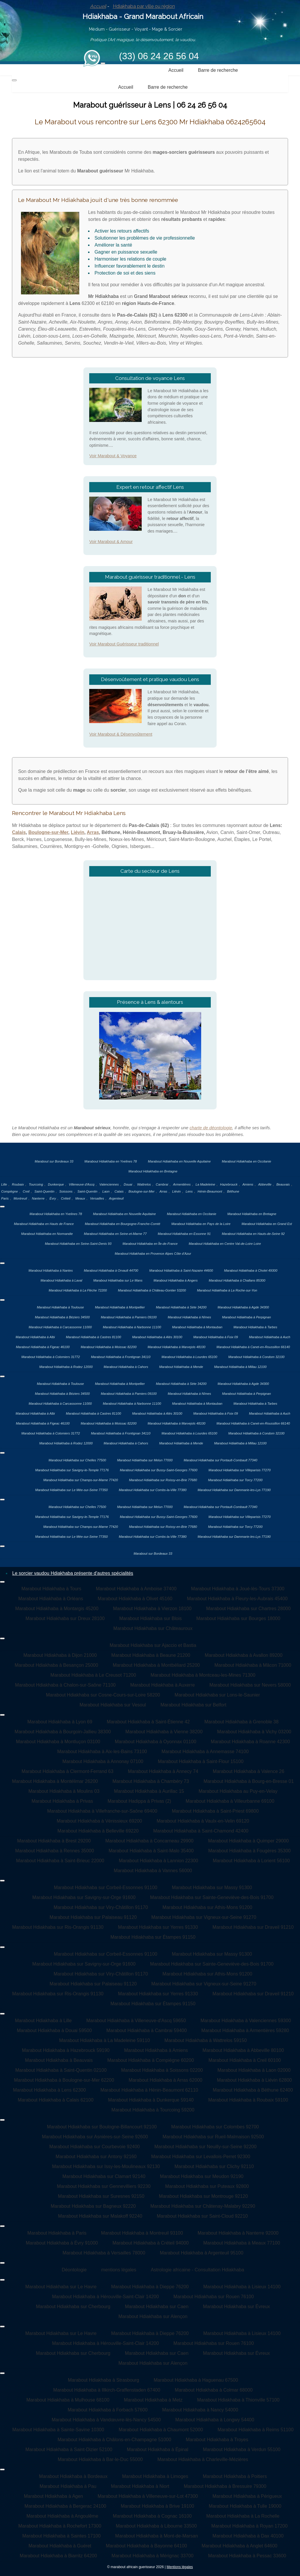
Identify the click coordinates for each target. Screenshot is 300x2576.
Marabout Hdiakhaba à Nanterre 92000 (238, 2233)
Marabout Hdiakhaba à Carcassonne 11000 (60, 1327)
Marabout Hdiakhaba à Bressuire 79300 (225, 2486)
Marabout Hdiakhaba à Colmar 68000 (214, 2389)
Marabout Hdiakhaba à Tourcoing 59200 (152, 2109)
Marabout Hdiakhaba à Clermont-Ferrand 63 (67, 1771)
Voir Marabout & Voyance (112, 455)
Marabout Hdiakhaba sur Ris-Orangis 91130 (57, 1927)
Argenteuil (116, 1198)
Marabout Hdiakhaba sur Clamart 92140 (103, 2176)
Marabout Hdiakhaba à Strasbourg (103, 2380)
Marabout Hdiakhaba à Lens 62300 (49, 2090)
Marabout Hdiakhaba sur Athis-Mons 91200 (207, 1907)
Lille (4, 1184)
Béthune (233, 1191)
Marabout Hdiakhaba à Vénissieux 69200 (99, 1820)
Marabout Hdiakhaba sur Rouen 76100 (213, 2296)
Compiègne (9, 1191)
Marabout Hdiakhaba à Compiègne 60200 (150, 2060)
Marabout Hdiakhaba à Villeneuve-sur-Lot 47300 (148, 2496)
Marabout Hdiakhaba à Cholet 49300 (250, 1270)
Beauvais (283, 1184)
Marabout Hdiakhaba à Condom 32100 (256, 1357)
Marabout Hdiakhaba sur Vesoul (113, 1704)
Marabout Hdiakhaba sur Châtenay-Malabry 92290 (202, 2206)
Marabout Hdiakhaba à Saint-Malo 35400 (151, 1850)
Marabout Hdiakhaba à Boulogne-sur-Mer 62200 (64, 2080)
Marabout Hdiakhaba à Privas (62, 1801)
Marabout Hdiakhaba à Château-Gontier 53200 (152, 1290)
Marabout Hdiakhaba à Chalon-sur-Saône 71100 (65, 1685)
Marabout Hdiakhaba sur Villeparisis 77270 (239, 1470)
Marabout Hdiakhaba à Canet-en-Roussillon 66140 (253, 1347)
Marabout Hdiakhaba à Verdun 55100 (241, 2449)
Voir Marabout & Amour (111, 541)
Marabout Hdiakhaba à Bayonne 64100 (146, 2545)
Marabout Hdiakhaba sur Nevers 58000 (250, 1685)
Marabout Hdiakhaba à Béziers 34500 (62, 1317)
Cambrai (162, 1184)
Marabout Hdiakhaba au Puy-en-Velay (238, 1791)
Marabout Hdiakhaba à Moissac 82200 (109, 1347)
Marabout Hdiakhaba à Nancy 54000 (200, 2409)
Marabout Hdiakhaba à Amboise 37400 (136, 1588)
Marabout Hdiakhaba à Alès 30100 (157, 1337)
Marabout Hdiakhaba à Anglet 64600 (239, 2545)
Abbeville (264, 1184)
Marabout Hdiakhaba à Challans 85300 (237, 1280)
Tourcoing (36, 1184)
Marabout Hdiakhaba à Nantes (51, 1270)
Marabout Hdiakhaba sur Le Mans (118, 1280)
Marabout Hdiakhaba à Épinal (157, 2449)
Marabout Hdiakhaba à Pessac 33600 (247, 2555)
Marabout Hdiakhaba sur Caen (156, 2306)
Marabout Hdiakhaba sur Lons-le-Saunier (217, 1694)
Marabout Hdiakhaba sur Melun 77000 (145, 1460)
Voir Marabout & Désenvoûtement (120, 734)
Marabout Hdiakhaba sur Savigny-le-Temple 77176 (72, 1470)
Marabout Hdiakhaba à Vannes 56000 (153, 1870)
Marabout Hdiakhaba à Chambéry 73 (151, 1781)
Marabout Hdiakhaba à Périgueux (247, 2496)
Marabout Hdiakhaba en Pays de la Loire (201, 1224)
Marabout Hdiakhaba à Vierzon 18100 (152, 1608)
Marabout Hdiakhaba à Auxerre (162, 1685)
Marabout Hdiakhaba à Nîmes (189, 1317)
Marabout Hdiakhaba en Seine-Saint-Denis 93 (78, 1243)
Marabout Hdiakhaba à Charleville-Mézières (202, 2459)
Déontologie (74, 2269)
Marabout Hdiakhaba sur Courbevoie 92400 (94, 2146)
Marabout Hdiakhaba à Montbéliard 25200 (156, 1665)
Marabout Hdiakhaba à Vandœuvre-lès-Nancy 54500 (106, 2419)
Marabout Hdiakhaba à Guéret (60, 2545)
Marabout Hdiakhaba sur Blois (150, 1618)
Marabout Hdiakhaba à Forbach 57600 (108, 2409)
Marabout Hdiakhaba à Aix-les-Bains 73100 (102, 1751)
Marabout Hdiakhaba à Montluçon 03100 (58, 1741)
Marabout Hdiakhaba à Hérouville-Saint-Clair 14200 (105, 2296)
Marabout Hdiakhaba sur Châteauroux (152, 1628)
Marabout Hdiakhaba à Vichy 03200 (254, 1731)
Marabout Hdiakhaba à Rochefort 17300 (59, 2525)
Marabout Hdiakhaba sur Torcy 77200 (235, 1480)
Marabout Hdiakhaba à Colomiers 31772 (50, 1357)
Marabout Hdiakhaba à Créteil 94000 (151, 2242)
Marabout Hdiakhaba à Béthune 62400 (253, 2090)
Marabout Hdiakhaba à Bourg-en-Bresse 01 (248, 1781)
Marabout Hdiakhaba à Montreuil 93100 (142, 2233)
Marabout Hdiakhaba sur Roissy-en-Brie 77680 (163, 1480)
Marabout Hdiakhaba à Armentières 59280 (245, 2030)
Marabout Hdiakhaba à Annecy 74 (163, 1771)
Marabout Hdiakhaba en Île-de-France (150, 1243)
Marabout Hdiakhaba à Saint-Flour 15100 (201, 1761)
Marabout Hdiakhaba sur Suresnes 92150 (101, 2196)
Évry (53, 1198)
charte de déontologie (211, 1127)
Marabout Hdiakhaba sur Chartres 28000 (248, 1608)
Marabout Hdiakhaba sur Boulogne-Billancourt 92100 (102, 2126)
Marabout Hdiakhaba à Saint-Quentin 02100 (60, 2070)
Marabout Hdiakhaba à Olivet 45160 (135, 1598)
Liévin (77, 832)
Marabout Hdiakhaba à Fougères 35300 (249, 1850)
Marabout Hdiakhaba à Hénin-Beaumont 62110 (149, 2090)
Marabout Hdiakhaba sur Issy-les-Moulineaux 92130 (106, 2166)
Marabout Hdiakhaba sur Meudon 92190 (201, 2176)
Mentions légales (180, 2567)
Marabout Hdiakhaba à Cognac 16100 (152, 2516)
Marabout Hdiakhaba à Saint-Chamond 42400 (200, 1830)
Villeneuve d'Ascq (81, 1184)
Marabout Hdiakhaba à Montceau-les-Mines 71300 (203, 1675)
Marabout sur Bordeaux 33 (54, 1161)
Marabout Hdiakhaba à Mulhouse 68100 (67, 2399)
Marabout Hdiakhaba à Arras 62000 (165, 2080)
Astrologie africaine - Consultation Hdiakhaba (197, 2269)
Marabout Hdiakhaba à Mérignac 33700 (153, 2555)
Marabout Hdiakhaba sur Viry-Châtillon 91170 (101, 1907)
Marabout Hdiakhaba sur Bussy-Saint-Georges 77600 (158, 1470)
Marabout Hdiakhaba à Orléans (50, 1598)
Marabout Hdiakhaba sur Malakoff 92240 (100, 2216)
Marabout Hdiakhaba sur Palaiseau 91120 (93, 1917)
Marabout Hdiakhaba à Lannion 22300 (158, 1860)
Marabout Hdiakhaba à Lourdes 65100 (189, 1357)
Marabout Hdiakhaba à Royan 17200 (249, 2525)
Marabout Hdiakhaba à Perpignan (246, 1317)
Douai (128, 1184)
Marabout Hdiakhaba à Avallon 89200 (244, 1655)
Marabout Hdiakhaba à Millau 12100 (240, 1367)
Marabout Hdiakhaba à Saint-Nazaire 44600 (181, 1270)
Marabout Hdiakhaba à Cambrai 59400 (146, 2030)
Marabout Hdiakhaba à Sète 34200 (181, 1307)
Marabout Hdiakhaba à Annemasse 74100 (205, 1751)
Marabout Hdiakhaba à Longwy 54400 (214, 2419)
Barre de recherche (218, 70)
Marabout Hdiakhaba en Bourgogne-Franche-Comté (122, 1224)
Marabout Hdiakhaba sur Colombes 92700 (215, 2126)
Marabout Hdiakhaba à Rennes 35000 (54, 1850)
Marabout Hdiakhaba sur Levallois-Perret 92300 (200, 2156)
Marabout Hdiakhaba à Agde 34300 (243, 1307)
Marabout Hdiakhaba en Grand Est (266, 1224)
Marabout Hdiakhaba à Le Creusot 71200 (93, 1675)
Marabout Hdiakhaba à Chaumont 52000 (161, 2429)
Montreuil (20, 1198)
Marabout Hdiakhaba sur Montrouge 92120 (203, 2196)
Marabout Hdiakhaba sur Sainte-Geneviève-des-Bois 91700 (211, 1897)
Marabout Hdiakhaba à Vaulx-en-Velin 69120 (203, 1820)
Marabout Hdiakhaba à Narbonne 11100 (132, 1327)
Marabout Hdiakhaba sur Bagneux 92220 (93, 2206)
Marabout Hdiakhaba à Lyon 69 (59, 1721)
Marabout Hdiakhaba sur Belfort (193, 1704)
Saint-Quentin (44, 1191)
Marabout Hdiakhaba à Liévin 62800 (254, 2080)
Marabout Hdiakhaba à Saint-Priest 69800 (215, 1811)
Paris (5, 1198)
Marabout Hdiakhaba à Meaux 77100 (241, 2242)
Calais (19, 832)
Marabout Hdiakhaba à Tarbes (255, 1327)
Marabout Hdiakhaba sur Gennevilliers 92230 (103, 2186)
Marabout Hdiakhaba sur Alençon (152, 2316)
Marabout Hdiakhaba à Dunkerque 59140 (151, 2099)
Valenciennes (109, 1184)
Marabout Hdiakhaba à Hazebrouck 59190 (66, 2050)
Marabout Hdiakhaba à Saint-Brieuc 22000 (60, 1860)
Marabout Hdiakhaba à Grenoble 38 (241, 1721)
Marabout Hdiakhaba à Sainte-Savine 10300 (58, 2429)
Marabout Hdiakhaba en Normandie (47, 1233)
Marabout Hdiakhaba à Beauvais (59, 2060)
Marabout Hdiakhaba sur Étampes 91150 (153, 1937)
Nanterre (38, 1198)
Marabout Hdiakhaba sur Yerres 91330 (158, 1927)
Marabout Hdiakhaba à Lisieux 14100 (241, 2286)
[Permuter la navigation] (103, 63)
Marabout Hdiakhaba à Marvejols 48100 (176, 1347)
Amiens (247, 1184)
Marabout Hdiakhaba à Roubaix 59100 (248, 2099)
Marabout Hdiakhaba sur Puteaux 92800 (207, 2186)
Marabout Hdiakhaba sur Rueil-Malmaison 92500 (213, 2136)
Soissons (65, 1191)
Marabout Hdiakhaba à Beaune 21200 (150, 1655)
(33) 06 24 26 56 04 (159, 56)
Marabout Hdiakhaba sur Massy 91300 (212, 1887)
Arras (93, 832)
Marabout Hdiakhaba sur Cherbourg (73, 2306)
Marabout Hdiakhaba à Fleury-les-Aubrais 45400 (237, 1598)
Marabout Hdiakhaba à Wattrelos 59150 (205, 2040)
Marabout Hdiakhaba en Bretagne (153, 1171)
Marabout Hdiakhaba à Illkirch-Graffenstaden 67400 (106, 2389)
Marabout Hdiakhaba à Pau (68, 2486)
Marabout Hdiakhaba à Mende (181, 1367)
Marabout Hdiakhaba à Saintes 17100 (61, 2535)
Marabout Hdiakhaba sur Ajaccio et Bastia (153, 1645)
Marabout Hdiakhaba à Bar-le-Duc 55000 (100, 2459)
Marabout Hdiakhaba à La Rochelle (242, 2516)
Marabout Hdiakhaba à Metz (153, 2399)
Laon (106, 1191)
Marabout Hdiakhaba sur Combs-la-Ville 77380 (152, 1490)
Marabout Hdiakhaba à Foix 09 (215, 1337)
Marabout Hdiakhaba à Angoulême (62, 2516)
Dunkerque (56, 1184)
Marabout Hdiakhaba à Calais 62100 (56, 2099)
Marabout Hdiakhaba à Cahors (126, 1367)
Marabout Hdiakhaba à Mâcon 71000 (253, 1665)
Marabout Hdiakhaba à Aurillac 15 (149, 1791)
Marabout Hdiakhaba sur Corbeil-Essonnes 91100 (105, 1887)
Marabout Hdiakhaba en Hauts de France (44, 1224)
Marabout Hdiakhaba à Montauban (197, 1327)
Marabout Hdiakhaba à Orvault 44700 (111, 1270)
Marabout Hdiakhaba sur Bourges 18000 (238, 1618)
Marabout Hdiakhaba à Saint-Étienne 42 (148, 1721)
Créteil (65, 1198)
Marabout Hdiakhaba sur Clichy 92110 (214, 2166)
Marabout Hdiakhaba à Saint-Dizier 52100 (68, 2449)
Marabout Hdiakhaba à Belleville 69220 (97, 1830)
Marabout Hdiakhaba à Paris (57, 2233)
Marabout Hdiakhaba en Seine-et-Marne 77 (115, 1233)
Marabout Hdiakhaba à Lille (43, 2020)
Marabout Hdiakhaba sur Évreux (236, 2306)
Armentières (182, 1184)
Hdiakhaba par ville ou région (144, 6)
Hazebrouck (229, 1184)
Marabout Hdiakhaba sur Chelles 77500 (77, 1460)
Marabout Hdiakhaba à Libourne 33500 (156, 2525)
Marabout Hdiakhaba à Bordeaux (73, 2476)
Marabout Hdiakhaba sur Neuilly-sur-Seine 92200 (206, 2146)
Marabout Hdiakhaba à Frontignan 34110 (120, 1357)
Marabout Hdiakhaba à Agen (53, 2496)
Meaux (80, 1198)
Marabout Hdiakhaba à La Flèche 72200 (78, 1290)
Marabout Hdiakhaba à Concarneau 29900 (149, 1840)
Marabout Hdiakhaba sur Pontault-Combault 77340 (220, 1460)
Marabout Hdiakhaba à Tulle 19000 (245, 2506)
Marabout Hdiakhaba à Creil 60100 (244, 2060)
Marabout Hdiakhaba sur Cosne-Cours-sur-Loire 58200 (103, 1694)
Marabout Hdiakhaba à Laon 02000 (254, 2070)
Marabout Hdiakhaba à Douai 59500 (54, 2030)
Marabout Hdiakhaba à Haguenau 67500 (196, 2380)
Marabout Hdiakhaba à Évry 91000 (62, 2242)
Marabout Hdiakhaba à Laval (61, 1280)
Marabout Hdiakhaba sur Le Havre (61, 2286)
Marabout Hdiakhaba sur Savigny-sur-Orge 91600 (84, 1897)
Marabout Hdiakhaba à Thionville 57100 (238, 2399)
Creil (26, 1191)
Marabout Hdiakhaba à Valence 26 (248, 1771)
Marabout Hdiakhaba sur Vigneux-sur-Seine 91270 (203, 1917)
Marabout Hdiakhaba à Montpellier (120, 1307)
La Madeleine (205, 1184)
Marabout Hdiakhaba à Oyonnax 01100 (155, 1741)
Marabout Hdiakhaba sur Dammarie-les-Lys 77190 (234, 1490)
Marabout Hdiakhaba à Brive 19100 (157, 2506)
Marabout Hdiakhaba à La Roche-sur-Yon (227, 1290)
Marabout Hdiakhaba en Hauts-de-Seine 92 (253, 1233)
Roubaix (18, 1184)
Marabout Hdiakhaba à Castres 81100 (93, 1337)
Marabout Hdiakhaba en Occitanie (246, 1161)
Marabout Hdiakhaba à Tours (51, 1588)
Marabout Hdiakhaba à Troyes (217, 2439)
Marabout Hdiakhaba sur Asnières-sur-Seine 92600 (95, 2136)
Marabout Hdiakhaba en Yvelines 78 (111, 1161)
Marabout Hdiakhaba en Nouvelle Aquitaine (179, 1161)
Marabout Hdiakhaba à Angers (176, 1280)
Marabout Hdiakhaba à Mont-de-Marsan (156, 2535)
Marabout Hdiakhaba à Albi (35, 1337)
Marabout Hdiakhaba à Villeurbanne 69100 (230, 1801)
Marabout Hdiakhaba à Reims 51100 (255, 2429)
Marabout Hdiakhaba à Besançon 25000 (56, 1665)
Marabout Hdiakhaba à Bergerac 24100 (65, 2506)
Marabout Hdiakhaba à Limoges (155, 2476)
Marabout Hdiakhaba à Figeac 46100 (43, 1347)
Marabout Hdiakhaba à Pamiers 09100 (129, 1317)
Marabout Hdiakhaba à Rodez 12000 (66, 1367)
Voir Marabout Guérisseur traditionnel (124, 644)
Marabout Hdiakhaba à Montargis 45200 (57, 1608)
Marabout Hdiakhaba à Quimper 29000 (248, 1840)
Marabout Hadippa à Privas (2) (139, 1801)
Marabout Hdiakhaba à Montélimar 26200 (55, 1781)
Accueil (98, 6)
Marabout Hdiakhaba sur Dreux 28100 (65, 1618)
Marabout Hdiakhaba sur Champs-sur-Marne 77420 (80, 1480)
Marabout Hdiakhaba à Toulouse (60, 1307)
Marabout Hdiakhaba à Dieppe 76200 (150, 2286)
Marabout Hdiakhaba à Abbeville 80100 (243, 2050)
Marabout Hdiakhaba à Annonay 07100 (102, 1761)
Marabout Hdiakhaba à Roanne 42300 (250, 1741)
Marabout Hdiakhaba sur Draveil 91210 (253, 1927)
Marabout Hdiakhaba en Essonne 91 (184, 1233)
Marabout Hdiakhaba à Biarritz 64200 (58, 2555)
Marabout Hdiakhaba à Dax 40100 (248, 2535)
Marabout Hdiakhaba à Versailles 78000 (103, 2252)
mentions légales (118, 2269)
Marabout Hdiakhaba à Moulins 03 (63, 1791)
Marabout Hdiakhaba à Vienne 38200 (164, 1731)
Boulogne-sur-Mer (48, 832)
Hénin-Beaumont (210, 1191)
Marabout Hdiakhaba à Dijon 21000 (60, 1655)
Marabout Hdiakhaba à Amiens (156, 2050)
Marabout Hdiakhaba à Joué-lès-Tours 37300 (237, 1588)
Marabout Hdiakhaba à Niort (140, 2486)
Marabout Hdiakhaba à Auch (269, 1337)
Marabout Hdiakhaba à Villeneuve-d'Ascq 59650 (136, 2020)
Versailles (97, 1198)
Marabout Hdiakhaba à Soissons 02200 (162, 2070)
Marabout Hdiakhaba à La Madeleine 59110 (104, 2040)
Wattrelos (144, 1184)
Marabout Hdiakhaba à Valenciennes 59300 (246, 2020)
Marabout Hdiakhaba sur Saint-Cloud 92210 (202, 2216)
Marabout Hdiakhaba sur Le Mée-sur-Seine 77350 (71, 1490)
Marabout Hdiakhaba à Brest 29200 (54, 1840)
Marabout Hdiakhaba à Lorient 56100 (251, 1860)
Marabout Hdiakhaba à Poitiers (235, 2476)
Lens (189, 1191)
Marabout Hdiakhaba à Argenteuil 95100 (201, 2252)
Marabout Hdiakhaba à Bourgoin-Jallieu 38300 (63, 1731)
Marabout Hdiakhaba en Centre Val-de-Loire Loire (225, 1243)
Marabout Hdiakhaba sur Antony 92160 (96, 2156)
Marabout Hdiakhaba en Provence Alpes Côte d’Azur (153, 1253)
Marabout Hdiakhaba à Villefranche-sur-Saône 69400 (102, 1811)
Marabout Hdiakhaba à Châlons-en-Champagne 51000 (114, 2439)
